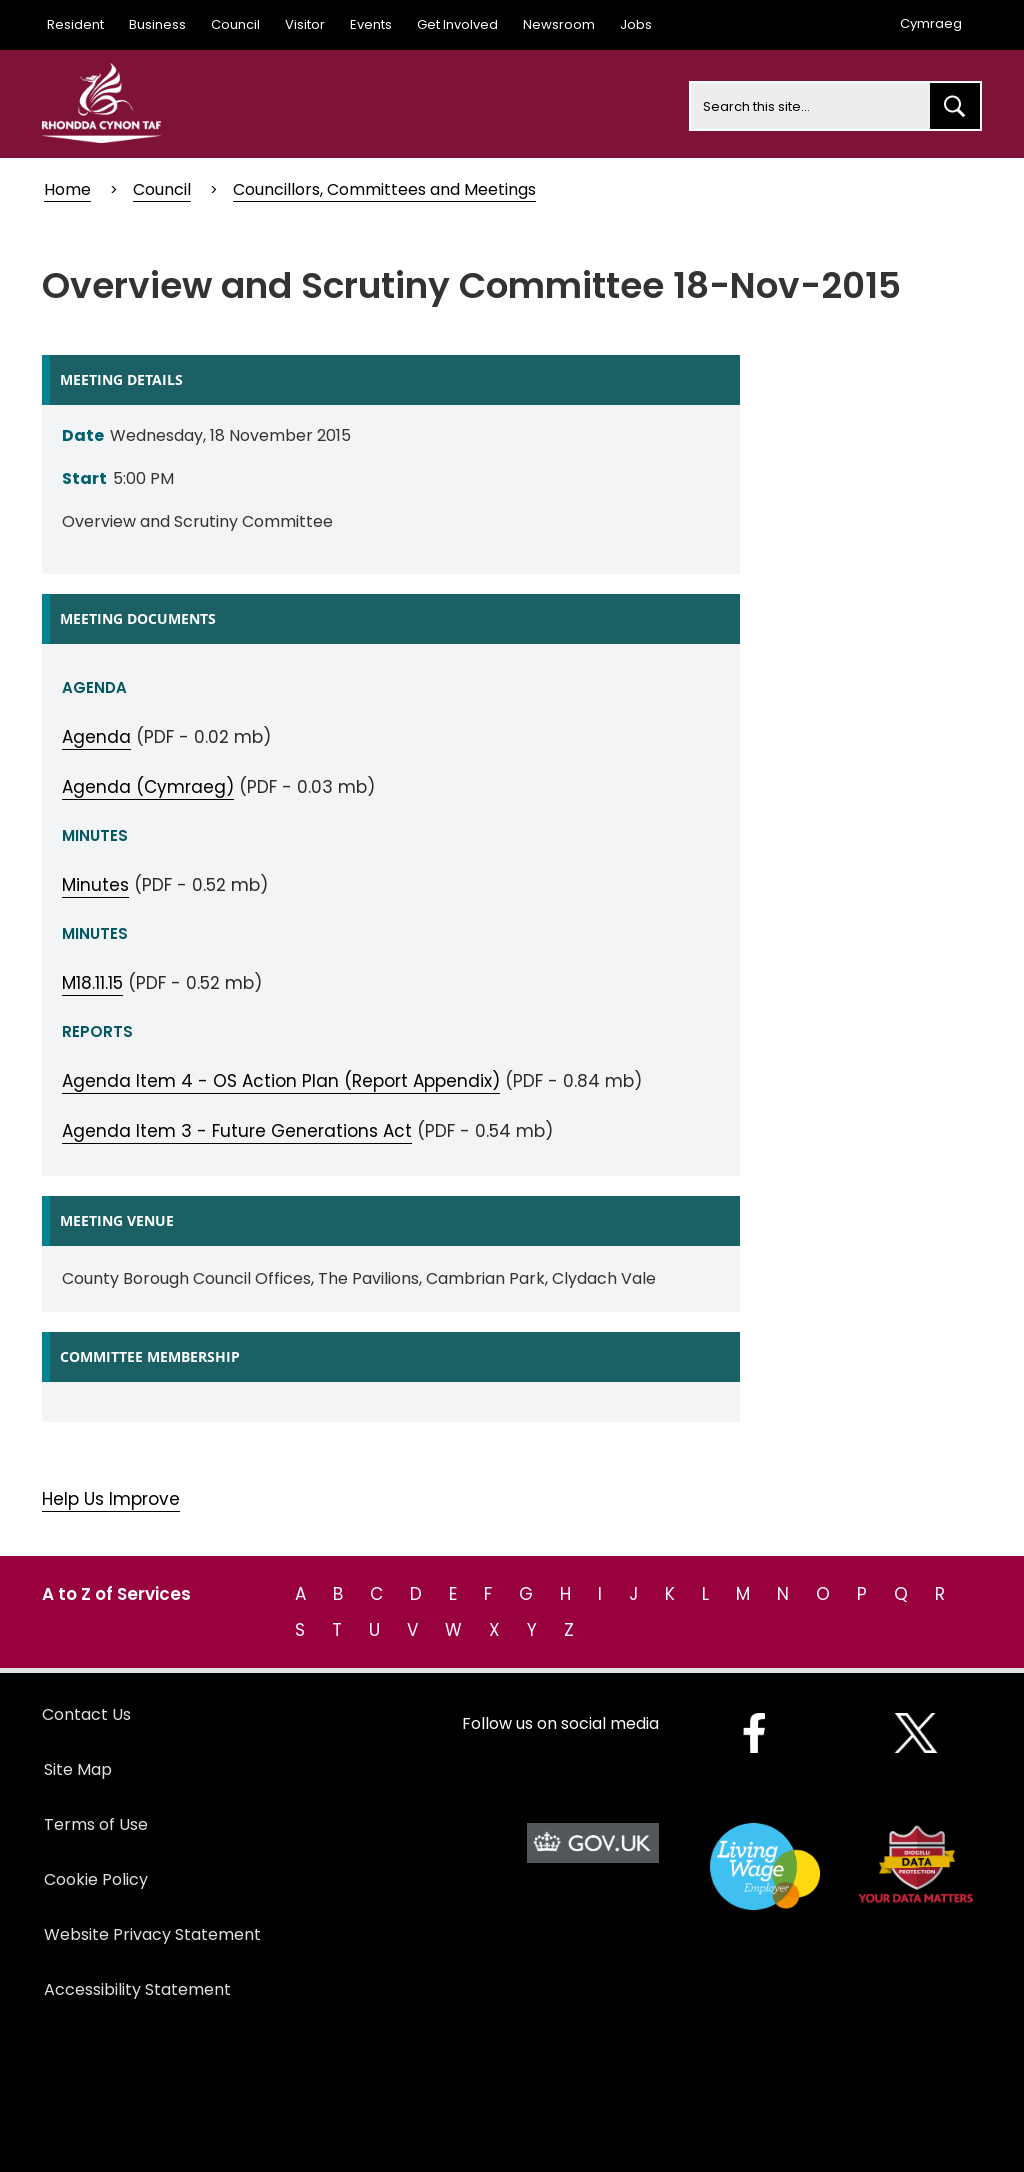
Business (157, 24)
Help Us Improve (111, 1499)
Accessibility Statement (137, 1989)
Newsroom (559, 24)
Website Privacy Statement (152, 1934)
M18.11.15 (92, 983)
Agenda (96, 737)
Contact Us (86, 1714)
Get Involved (457, 24)
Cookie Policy (96, 1879)
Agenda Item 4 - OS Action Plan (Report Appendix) (281, 1081)
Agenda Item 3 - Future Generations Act (237, 1131)
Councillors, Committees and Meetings (384, 189)
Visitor (305, 24)
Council (235, 24)
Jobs (636, 24)
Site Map (78, 1769)
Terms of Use (96, 1824)
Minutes (95, 885)
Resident (75, 24)
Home (67, 189)
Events (371, 24)
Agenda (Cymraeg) (148, 787)
